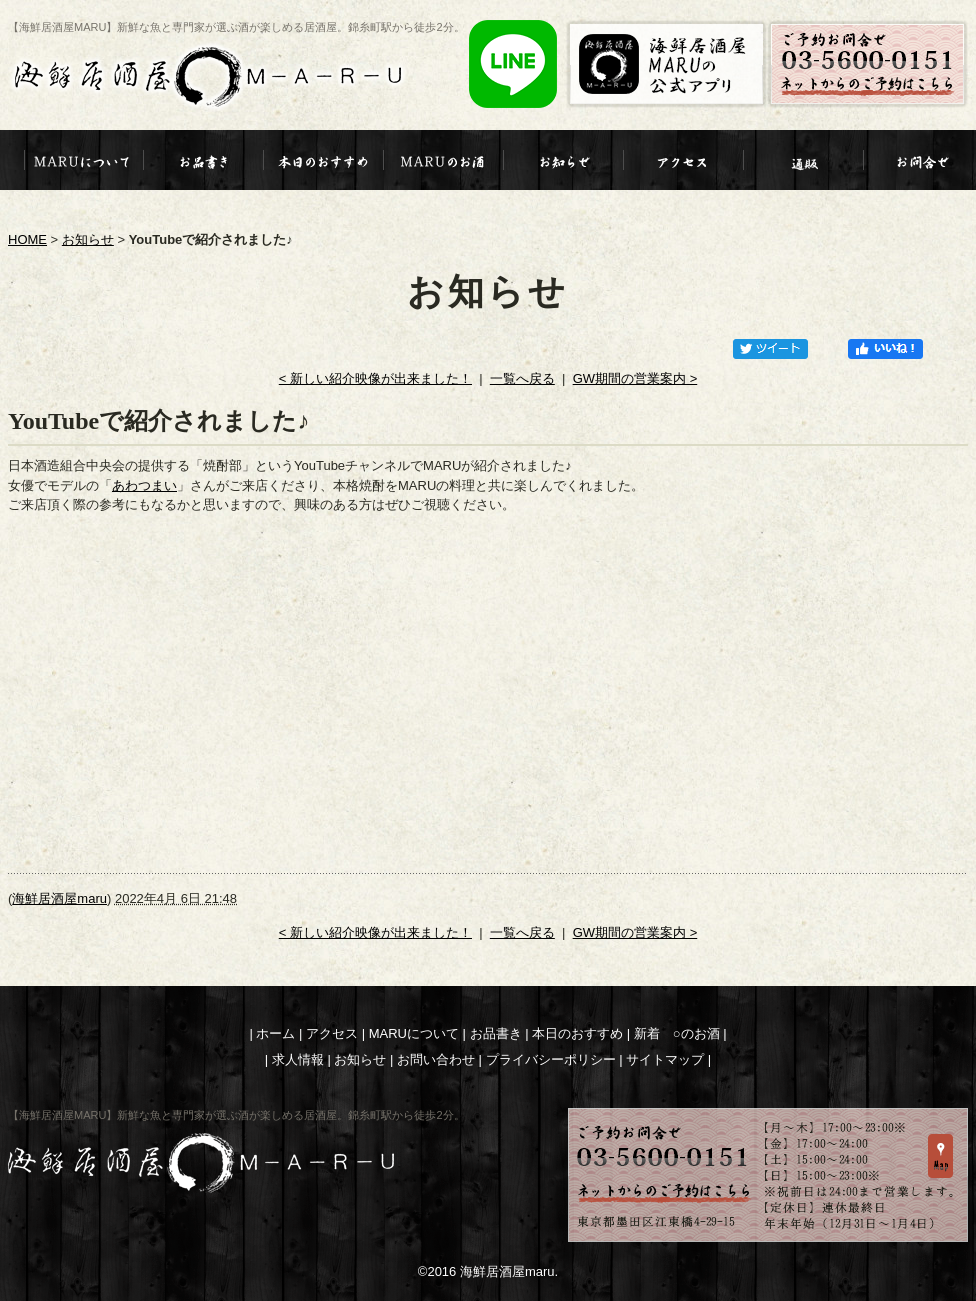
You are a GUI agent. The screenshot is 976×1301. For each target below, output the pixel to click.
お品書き (496, 1033)
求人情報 (298, 1059)
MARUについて (414, 1033)
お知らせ (88, 239)
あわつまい (144, 485)
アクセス (332, 1033)
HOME (27, 239)
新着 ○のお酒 (677, 1033)
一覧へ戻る (522, 378)
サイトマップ (665, 1059)
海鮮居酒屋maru (59, 898)
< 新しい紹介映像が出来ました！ (375, 378)
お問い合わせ (436, 1059)
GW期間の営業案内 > (635, 378)
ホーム (275, 1033)
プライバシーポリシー (551, 1059)
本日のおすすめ (577, 1033)
